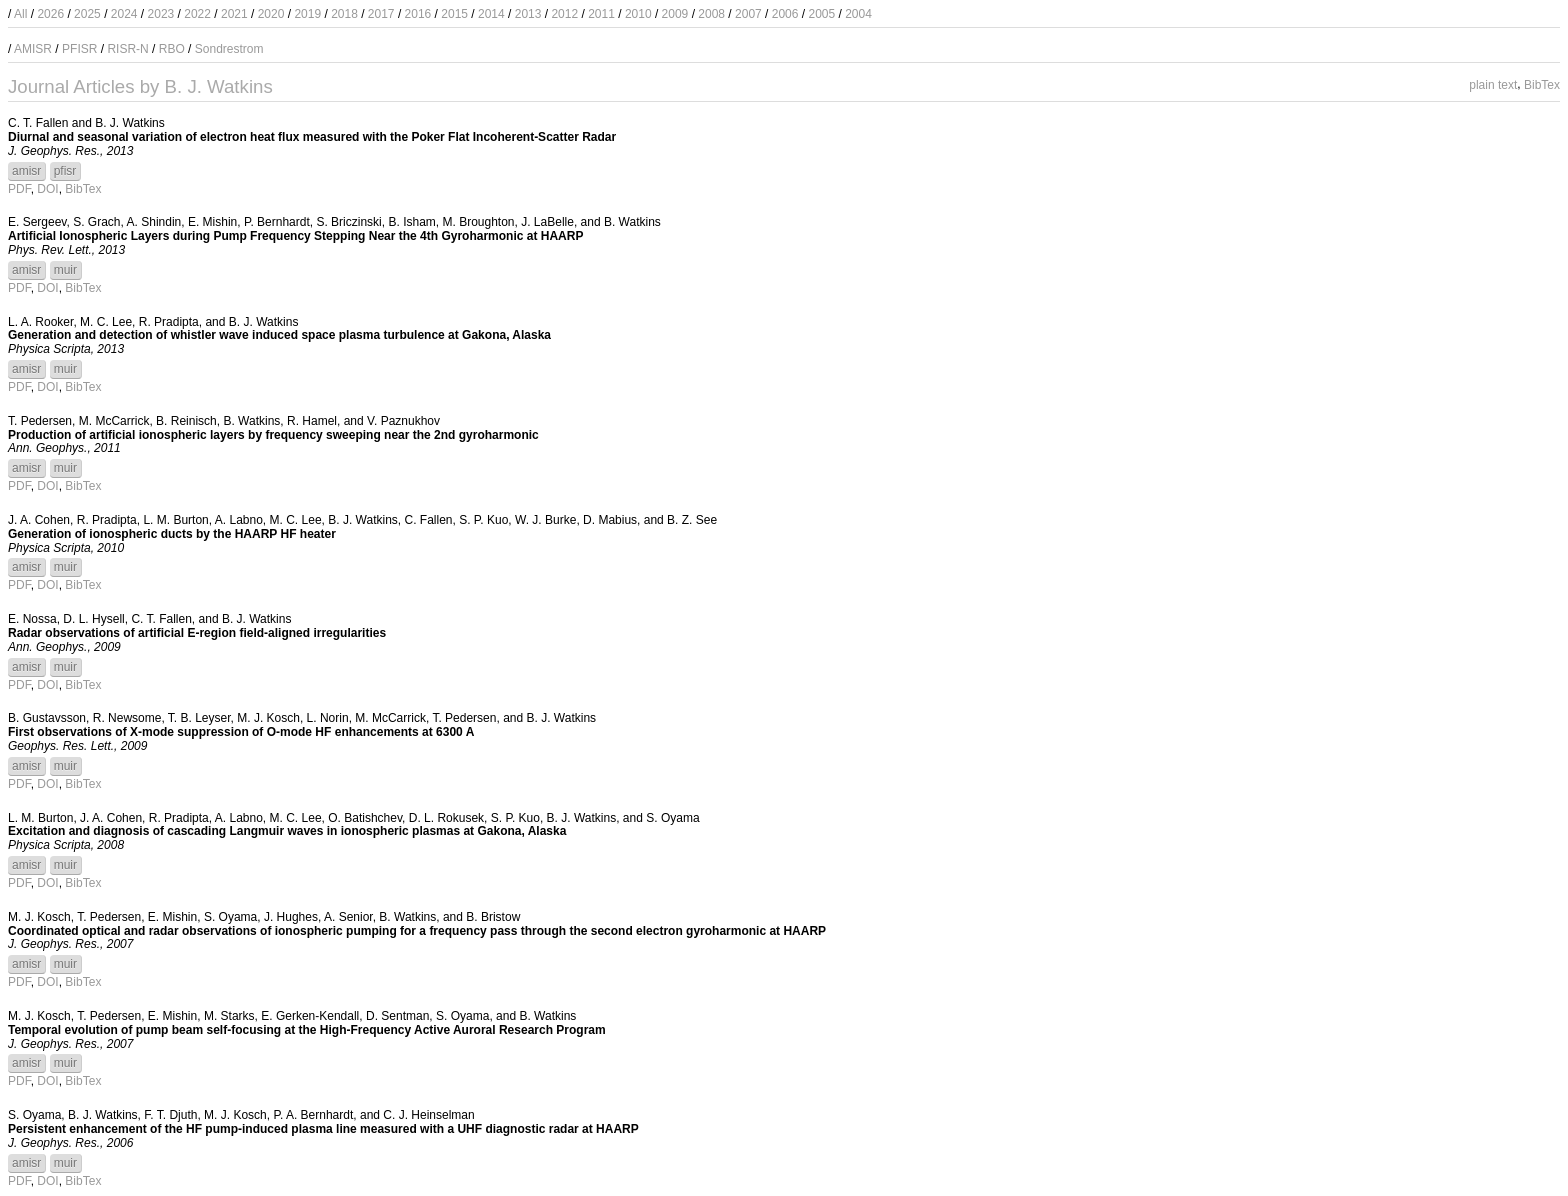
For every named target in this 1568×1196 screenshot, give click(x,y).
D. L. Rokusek (446, 818)
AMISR (33, 49)
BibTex (1542, 84)
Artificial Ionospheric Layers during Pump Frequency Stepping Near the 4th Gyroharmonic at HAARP (295, 236)
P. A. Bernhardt (313, 1115)
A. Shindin (154, 222)
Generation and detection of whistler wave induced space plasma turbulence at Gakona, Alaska (279, 335)
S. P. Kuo (483, 520)
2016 (418, 14)
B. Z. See (692, 520)
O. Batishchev (365, 818)
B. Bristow (493, 917)
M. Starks (229, 1016)
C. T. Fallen (38, 123)
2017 (381, 14)
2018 (344, 14)
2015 (454, 14)
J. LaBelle (547, 222)
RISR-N (127, 49)
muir (65, 270)
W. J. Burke (545, 520)
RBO (172, 49)
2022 (197, 14)
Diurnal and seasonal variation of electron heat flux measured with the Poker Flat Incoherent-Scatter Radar (312, 137)
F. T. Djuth (170, 1115)
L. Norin (328, 718)
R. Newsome (127, 718)
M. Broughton (478, 222)
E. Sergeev (37, 222)
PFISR (79, 49)
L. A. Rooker (40, 322)
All (20, 14)
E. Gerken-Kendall (310, 1016)
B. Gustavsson (47, 718)
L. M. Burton (175, 520)
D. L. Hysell (93, 619)
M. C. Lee (106, 322)
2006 (785, 14)
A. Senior (348, 917)
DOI (47, 189)
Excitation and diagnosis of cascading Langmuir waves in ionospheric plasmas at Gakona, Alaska (287, 831)
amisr (26, 171)
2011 (601, 14)
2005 (821, 14)
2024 (124, 14)
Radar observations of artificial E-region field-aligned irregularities (197, 633)
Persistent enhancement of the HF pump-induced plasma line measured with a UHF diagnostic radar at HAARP (323, 1129)
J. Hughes (291, 917)
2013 (528, 14)
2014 (491, 14)
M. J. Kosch (268, 718)
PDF (19, 189)
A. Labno (239, 520)
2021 (234, 14)
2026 (50, 14)
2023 (161, 14)
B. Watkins (632, 222)
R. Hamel (312, 421)
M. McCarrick (114, 421)
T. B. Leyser (199, 718)
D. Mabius (610, 520)
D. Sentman (397, 1016)
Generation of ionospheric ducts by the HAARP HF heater (172, 534)
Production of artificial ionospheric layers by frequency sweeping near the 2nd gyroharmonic (273, 435)
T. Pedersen (40, 421)
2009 (675, 14)
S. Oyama (672, 818)
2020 (271, 14)
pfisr (65, 171)
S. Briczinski (348, 222)
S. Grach (96, 222)
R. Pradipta (169, 322)
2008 (711, 14)
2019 (307, 14)
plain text (1493, 84)
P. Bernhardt (277, 222)
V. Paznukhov (403, 421)
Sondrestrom (229, 49)
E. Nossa (32, 619)
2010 (638, 14)
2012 (564, 14)
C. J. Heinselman (428, 1115)
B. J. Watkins (130, 123)
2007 (748, 14)
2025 (87, 14)
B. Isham (411, 222)
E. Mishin (212, 222)
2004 (858, 14)
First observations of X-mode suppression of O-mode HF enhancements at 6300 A (241, 732)
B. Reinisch (186, 421)
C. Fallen (428, 520)
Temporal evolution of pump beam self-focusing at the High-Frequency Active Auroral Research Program (307, 1030)
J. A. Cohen (39, 520)
